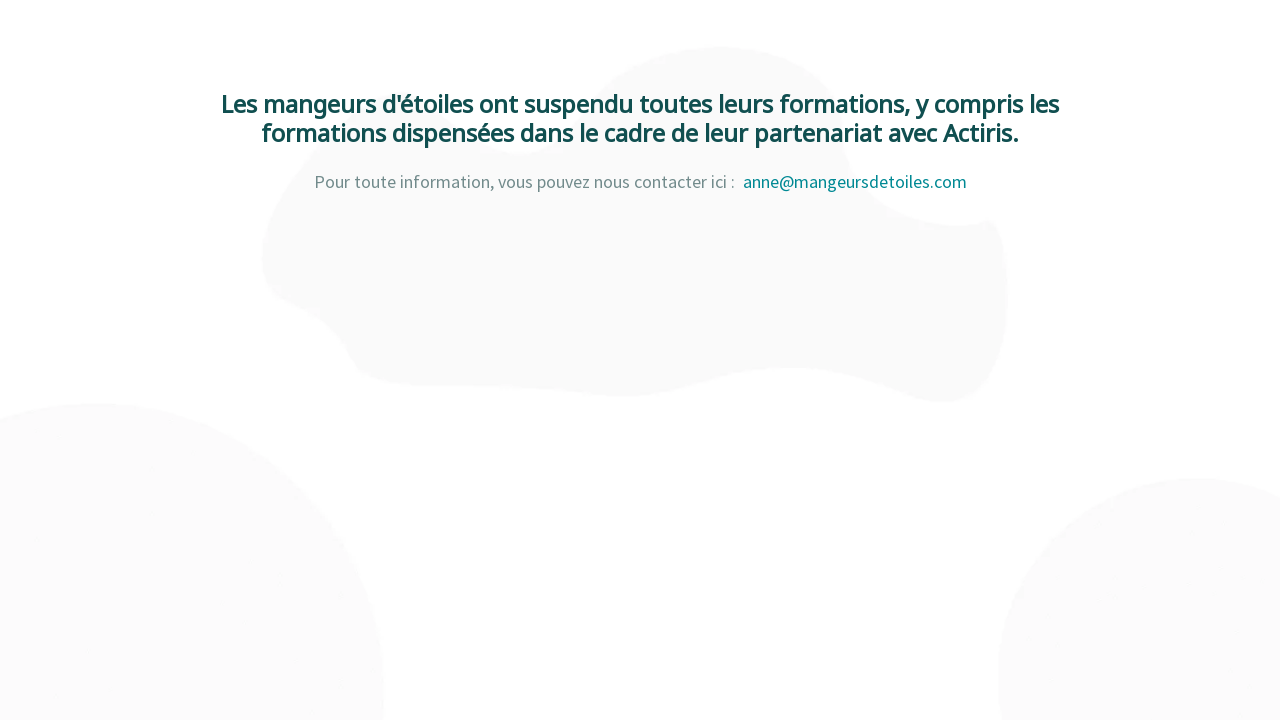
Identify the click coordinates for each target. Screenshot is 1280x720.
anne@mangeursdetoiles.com (855, 181)
